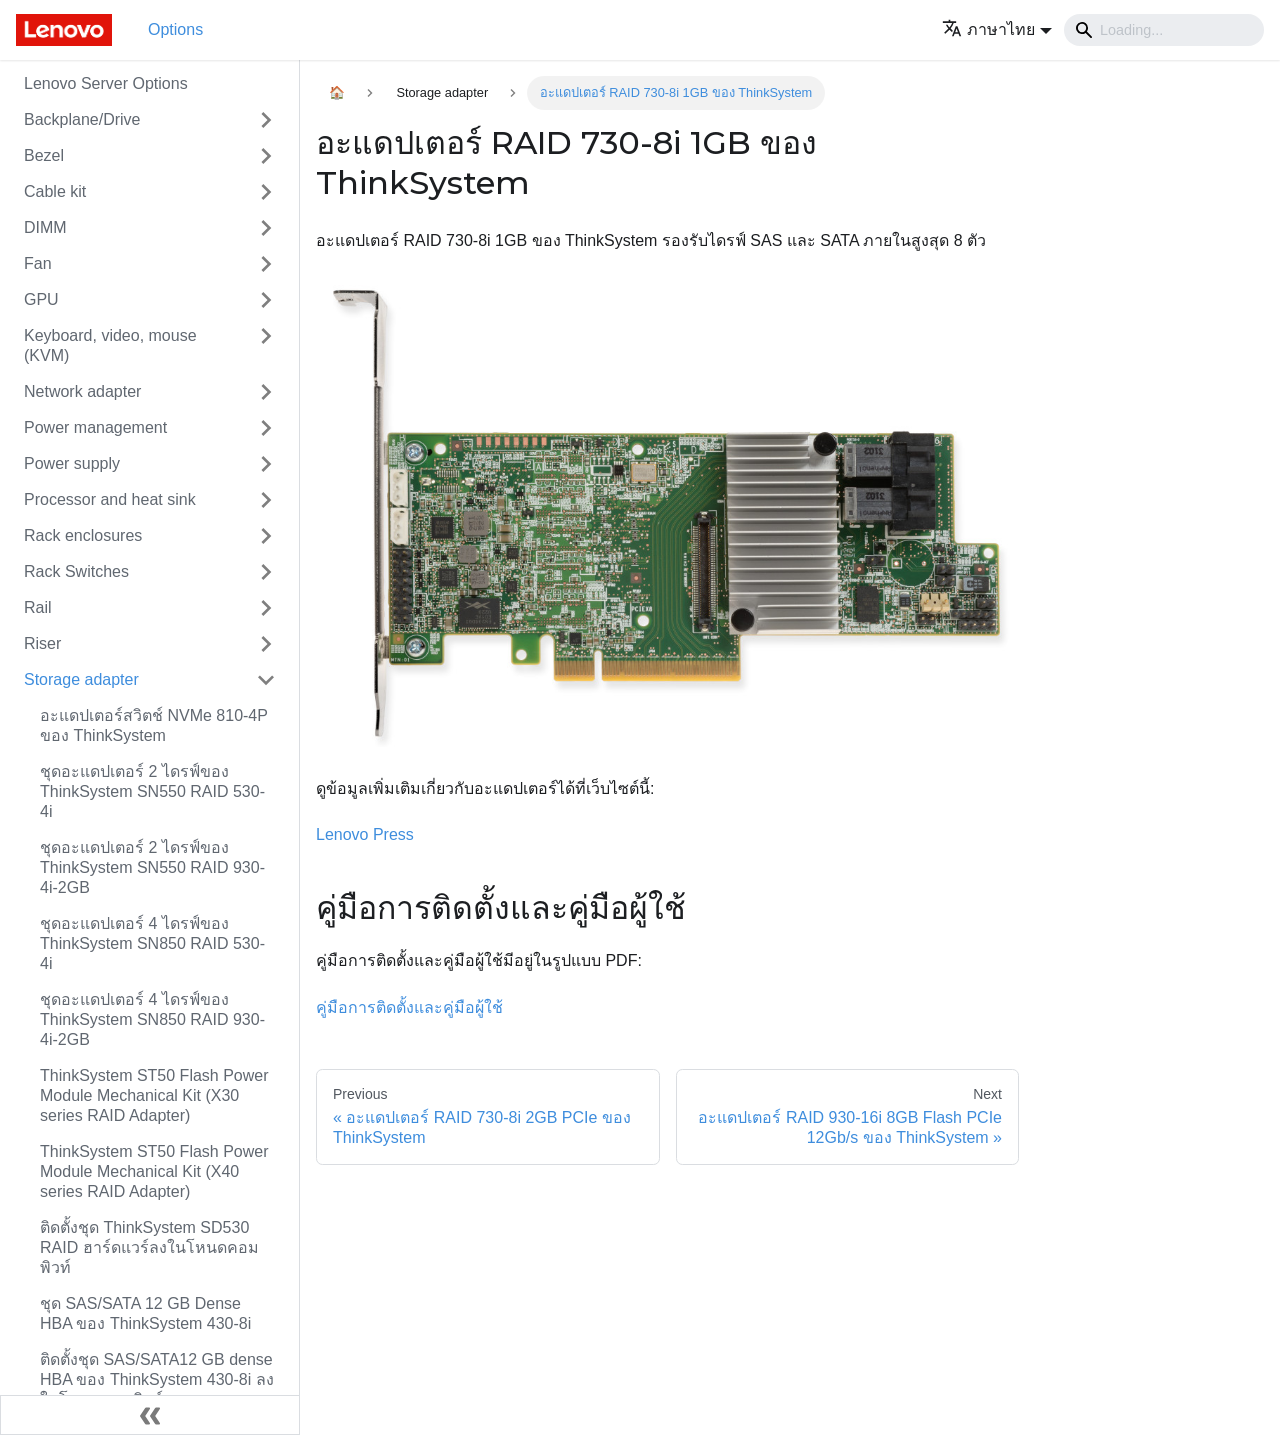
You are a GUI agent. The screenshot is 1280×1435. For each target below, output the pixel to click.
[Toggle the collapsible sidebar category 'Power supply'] (266, 464)
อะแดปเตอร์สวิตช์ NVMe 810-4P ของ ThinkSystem (154, 725)
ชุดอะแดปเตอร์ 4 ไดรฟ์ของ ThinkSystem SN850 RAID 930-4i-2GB (152, 1019)
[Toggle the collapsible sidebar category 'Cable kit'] (266, 192)
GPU (41, 299)
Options (175, 29)
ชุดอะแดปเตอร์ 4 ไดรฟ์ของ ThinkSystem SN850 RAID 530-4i (152, 943)
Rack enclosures (83, 535)
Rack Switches (76, 571)
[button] (997, 29)
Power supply (72, 463)
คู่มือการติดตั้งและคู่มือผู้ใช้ (409, 1007)
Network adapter (82, 391)
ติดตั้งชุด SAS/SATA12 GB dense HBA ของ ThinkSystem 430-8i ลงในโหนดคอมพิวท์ (157, 1379)
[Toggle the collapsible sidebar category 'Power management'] (266, 428)
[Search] (1164, 30)
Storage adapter (81, 679)
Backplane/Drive (82, 119)
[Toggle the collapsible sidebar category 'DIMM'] (266, 228)
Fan (38, 263)
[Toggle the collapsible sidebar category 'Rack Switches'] (266, 572)
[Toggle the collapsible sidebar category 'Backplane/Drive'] (266, 120)
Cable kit (55, 191)
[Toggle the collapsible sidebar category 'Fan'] (266, 264)
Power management (95, 427)
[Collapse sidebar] (150, 1415)
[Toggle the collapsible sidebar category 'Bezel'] (266, 156)
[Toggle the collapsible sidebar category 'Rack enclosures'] (266, 536)
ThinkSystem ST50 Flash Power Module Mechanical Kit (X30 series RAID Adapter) (154, 1095)
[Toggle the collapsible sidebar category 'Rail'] (266, 608)
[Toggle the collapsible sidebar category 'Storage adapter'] (266, 680)
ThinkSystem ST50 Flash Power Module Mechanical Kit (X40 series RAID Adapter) (154, 1171)
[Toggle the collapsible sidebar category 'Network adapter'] (266, 392)
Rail (38, 607)
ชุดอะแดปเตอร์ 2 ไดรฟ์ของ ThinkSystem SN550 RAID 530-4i (152, 791)
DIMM (45, 227)
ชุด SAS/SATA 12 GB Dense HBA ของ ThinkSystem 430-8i (145, 1313)
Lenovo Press (365, 834)
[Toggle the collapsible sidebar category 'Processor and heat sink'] (266, 500)
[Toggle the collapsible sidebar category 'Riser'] (266, 644)
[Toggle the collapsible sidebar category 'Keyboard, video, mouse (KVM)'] (266, 346)
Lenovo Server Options (106, 83)
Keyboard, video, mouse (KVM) (110, 345)
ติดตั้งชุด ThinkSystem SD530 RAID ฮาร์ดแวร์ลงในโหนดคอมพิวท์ (149, 1247)
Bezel (44, 155)
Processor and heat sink (110, 499)
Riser (42, 643)
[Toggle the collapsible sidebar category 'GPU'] (266, 300)
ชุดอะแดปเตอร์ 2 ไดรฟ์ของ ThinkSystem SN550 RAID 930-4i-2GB (152, 867)
